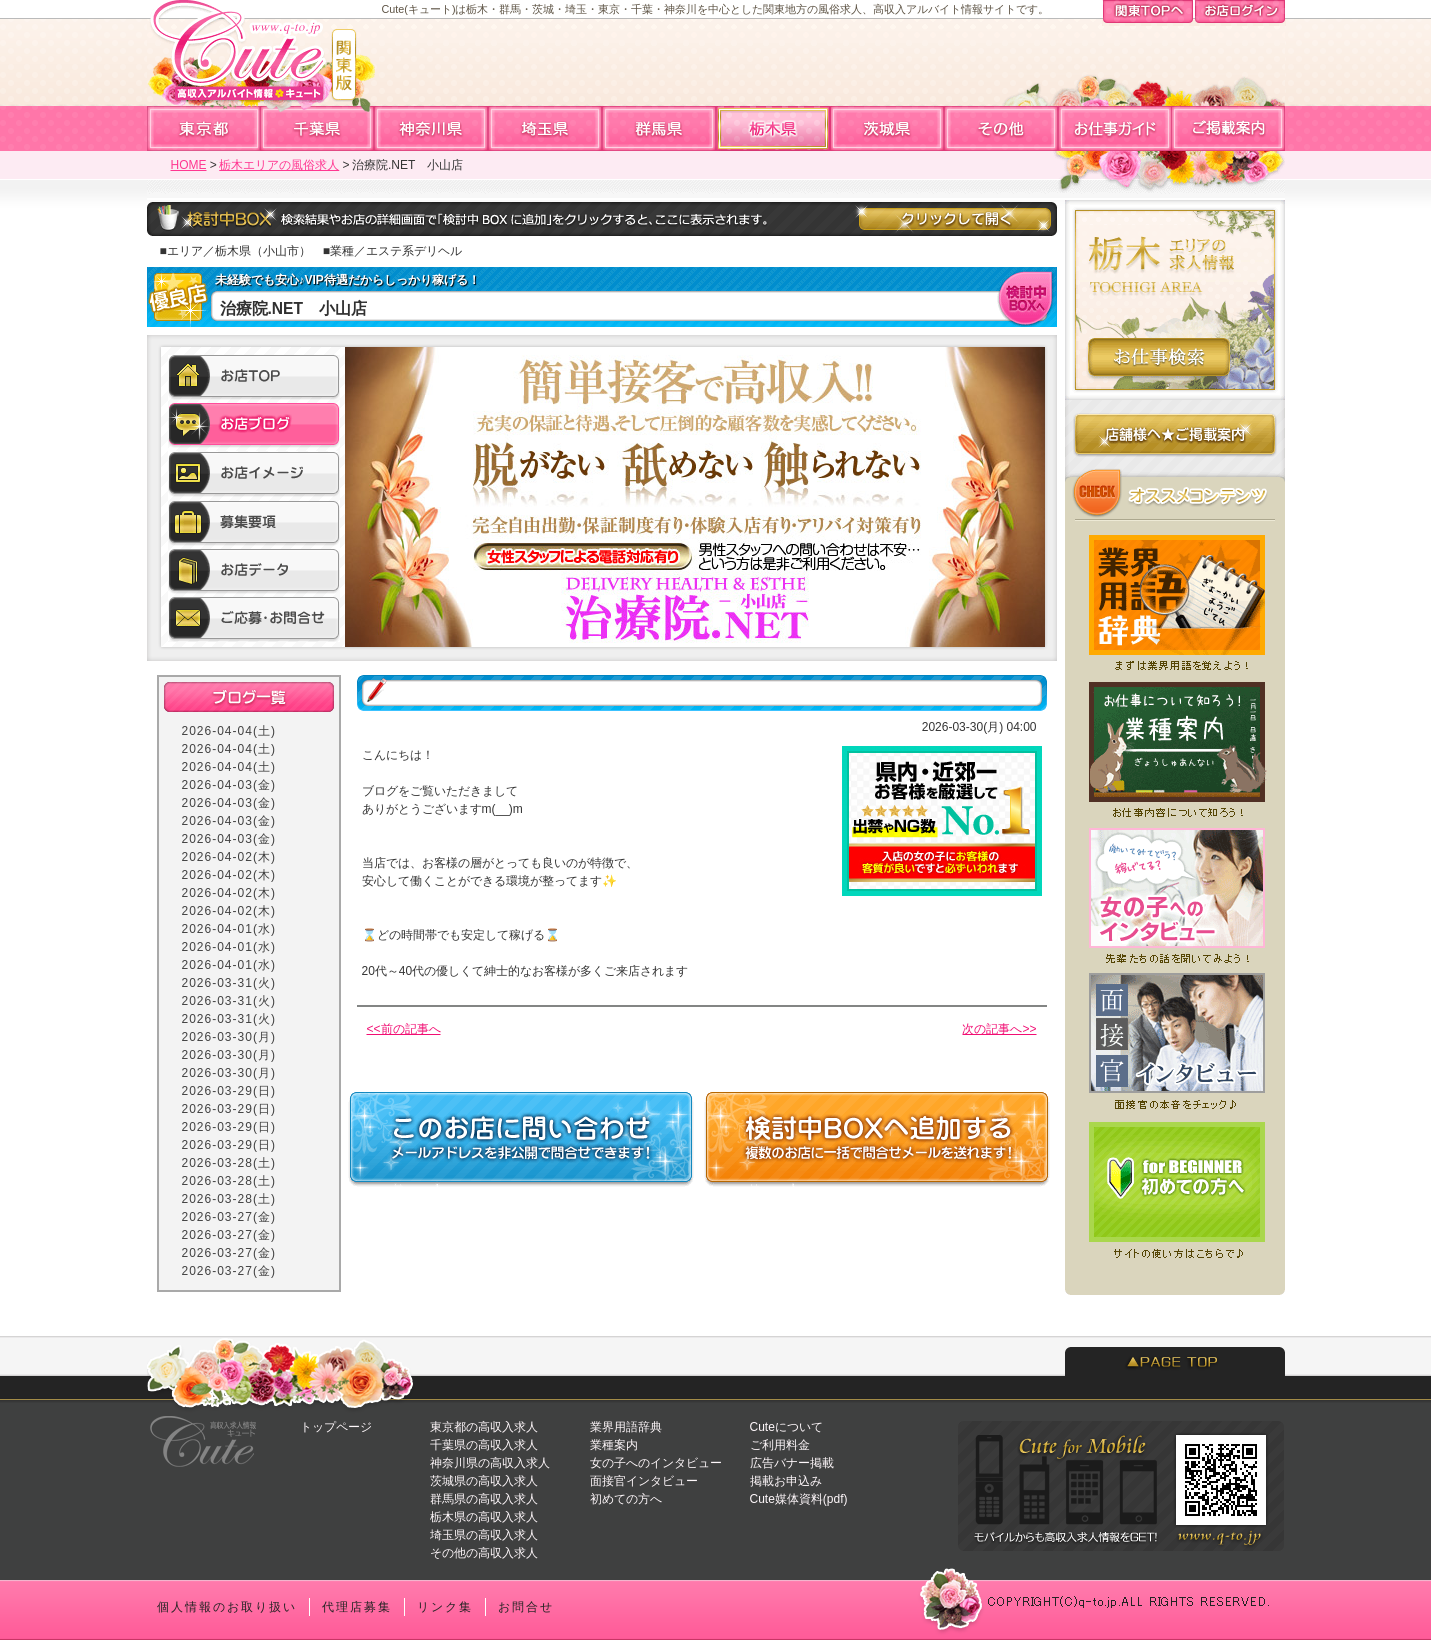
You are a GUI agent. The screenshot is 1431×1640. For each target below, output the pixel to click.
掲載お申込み (786, 1481)
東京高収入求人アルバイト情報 (204, 128)
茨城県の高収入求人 (484, 1481)
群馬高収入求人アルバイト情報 (660, 128)
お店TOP (254, 379)
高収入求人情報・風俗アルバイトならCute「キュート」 (251, 61)
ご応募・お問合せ (254, 619)
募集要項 (254, 523)
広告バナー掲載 (792, 1463)
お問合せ (526, 1607)
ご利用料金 (780, 1445)
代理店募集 (357, 1607)
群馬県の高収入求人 (484, 1499)
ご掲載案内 (1228, 128)
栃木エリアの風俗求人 (279, 165)
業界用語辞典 (626, 1427)
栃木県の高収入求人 (484, 1517)
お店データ (254, 571)
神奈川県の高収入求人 (490, 1463)
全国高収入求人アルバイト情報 (1002, 128)
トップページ (336, 1427)
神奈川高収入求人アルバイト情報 (432, 128)
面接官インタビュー (644, 1481)
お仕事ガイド (1115, 128)
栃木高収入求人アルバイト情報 (774, 128)
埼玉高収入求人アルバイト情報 (546, 128)
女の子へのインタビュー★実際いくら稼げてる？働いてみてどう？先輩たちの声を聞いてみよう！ (1175, 894)
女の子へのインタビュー (656, 1463)
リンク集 (445, 1607)
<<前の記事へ (404, 1029)
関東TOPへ (1148, 13)
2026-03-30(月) (229, 1037)
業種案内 (614, 1445)
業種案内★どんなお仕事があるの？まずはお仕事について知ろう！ (1175, 746)
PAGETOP (1175, 1361)
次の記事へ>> (999, 1029)
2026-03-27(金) (229, 1217)
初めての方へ (626, 1499)
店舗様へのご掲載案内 (1175, 438)
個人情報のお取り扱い (227, 1607)
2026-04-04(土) (229, 731)
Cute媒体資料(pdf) (799, 1499)
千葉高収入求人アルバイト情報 (318, 128)
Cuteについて (786, 1427)
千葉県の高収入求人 (484, 1445)
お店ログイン (1240, 13)
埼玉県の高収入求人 (484, 1535)
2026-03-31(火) (229, 983)
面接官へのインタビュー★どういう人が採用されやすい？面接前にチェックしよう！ (1175, 1042)
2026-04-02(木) (229, 857)
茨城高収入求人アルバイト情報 (888, 128)
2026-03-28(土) (229, 1163)
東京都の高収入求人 (484, 1427)
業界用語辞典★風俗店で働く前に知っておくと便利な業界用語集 (1175, 598)
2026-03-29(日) (229, 1091)
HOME (189, 165)
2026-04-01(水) (229, 929)
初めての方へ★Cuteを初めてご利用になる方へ (1175, 1190)
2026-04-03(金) (229, 785)
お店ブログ (254, 427)
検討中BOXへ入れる (1027, 297)
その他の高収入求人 (484, 1553)
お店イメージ (254, 475)
